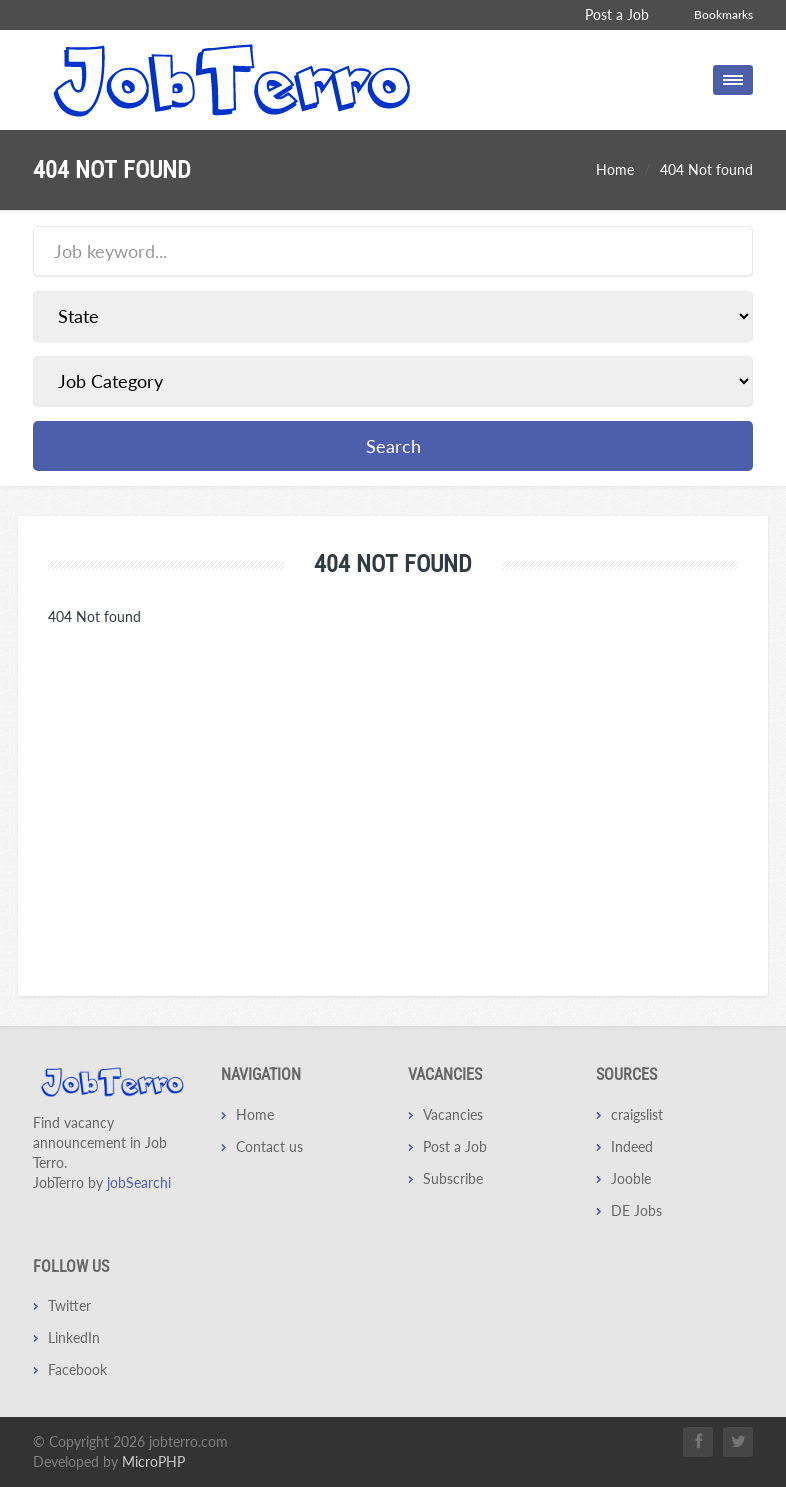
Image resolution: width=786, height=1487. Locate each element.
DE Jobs (636, 1210)
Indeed (632, 1146)
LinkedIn (74, 1337)
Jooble (631, 1178)
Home (615, 169)
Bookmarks (723, 14)
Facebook (77, 1369)
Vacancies (453, 1114)
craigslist (637, 1114)
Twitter (69, 1305)
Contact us (269, 1146)
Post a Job (617, 14)
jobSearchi (139, 1182)
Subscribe (453, 1178)
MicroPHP (153, 1461)
